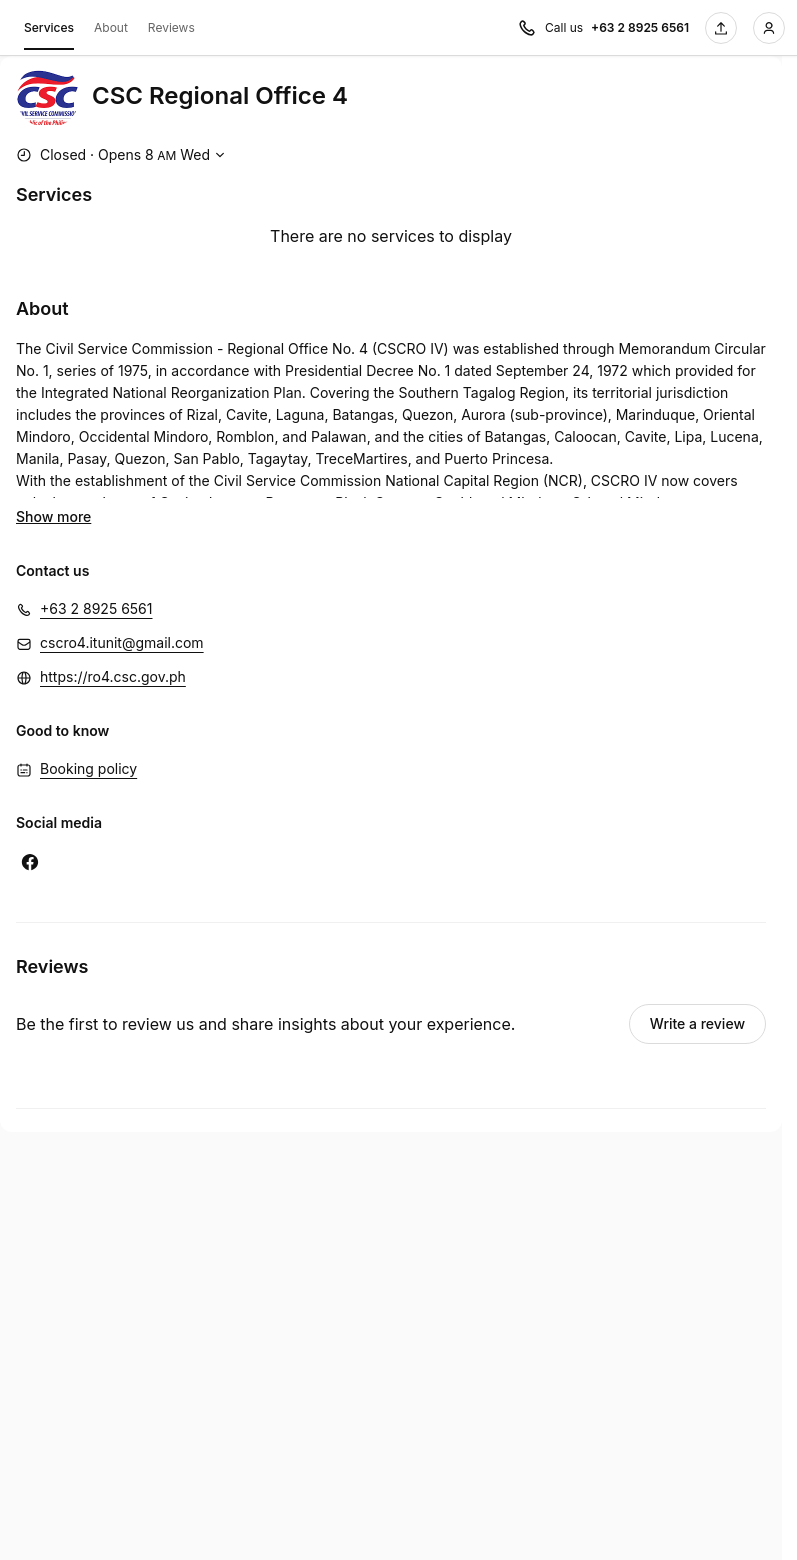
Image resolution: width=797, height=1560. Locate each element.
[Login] (769, 28)
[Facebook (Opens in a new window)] (30, 862)
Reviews (171, 27)
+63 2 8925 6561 (96, 608)
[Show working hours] (123, 155)
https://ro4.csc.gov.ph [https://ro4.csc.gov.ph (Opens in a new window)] (113, 676)
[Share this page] (721, 28)
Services (49, 31)
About (111, 27)
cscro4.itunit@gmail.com (122, 642)
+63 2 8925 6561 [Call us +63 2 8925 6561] (640, 27)
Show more (53, 516)
